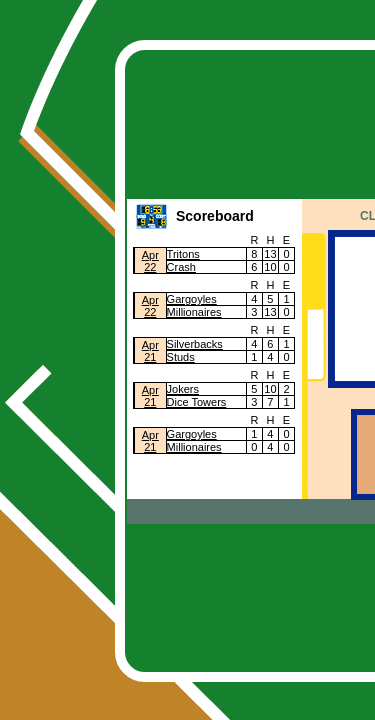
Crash (181, 267)
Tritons (183, 254)
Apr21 (150, 351)
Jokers (183, 389)
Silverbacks (195, 344)
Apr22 (150, 261)
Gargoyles (192, 299)
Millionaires (194, 312)
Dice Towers (197, 402)
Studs (181, 357)
